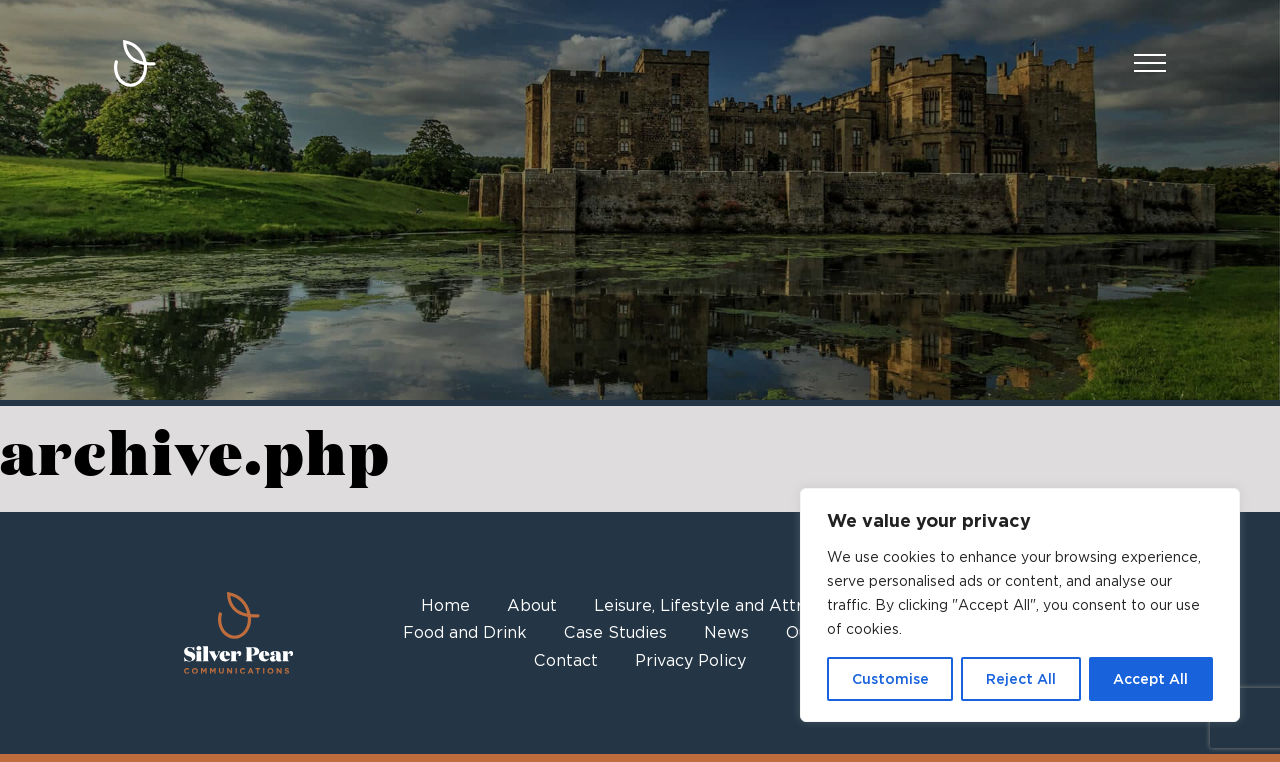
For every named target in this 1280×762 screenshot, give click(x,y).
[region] (1020, 605)
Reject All (1021, 679)
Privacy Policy (690, 660)
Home (445, 605)
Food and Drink (465, 632)
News (726, 632)
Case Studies (615, 632)
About (532, 605)
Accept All (1150, 679)
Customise (890, 679)
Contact (566, 660)
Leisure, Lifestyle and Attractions (727, 605)
